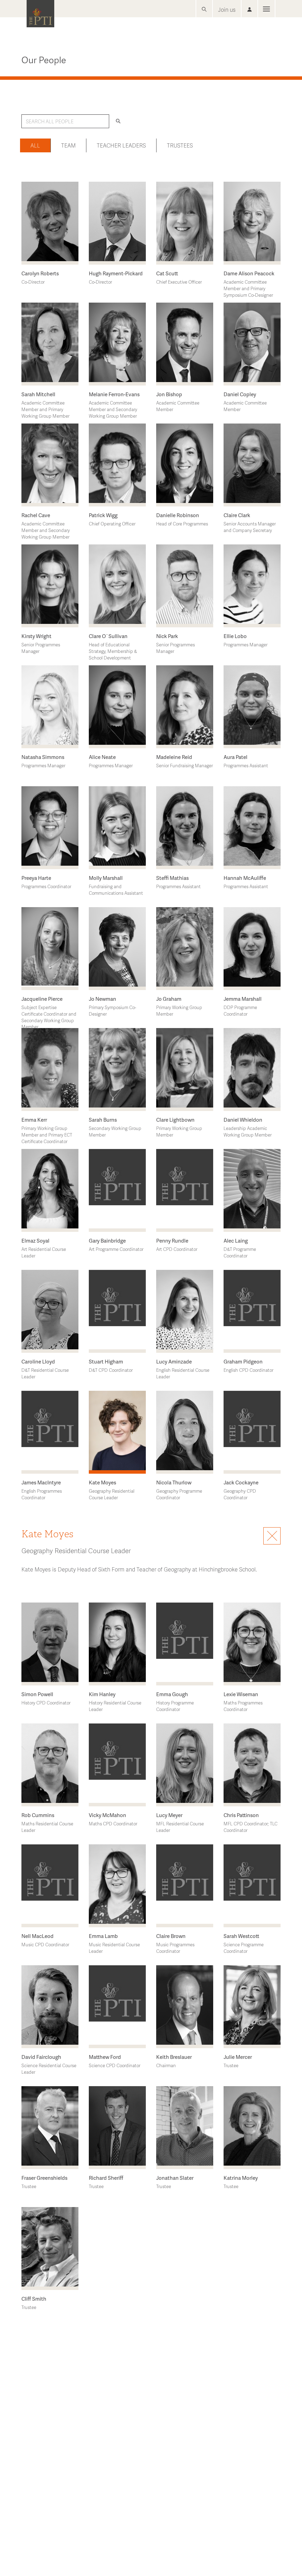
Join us (227, 9)
